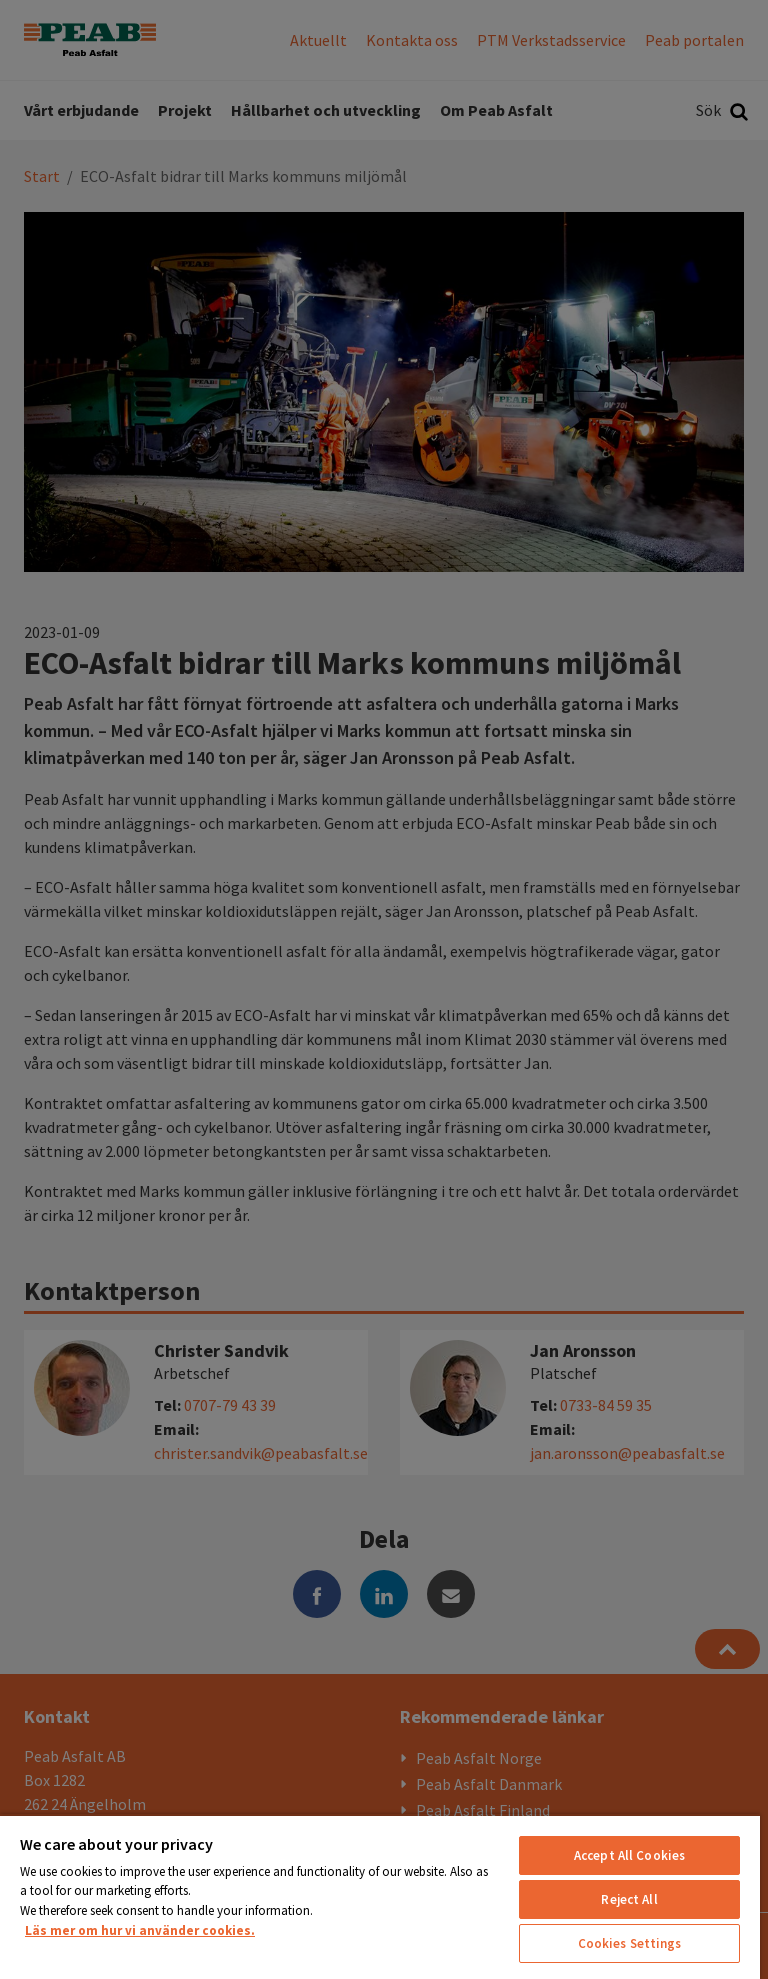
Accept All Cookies (629, 1855)
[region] (380, 1896)
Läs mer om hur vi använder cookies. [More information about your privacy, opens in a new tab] (140, 1930)
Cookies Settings (630, 1943)
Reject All (629, 1899)
